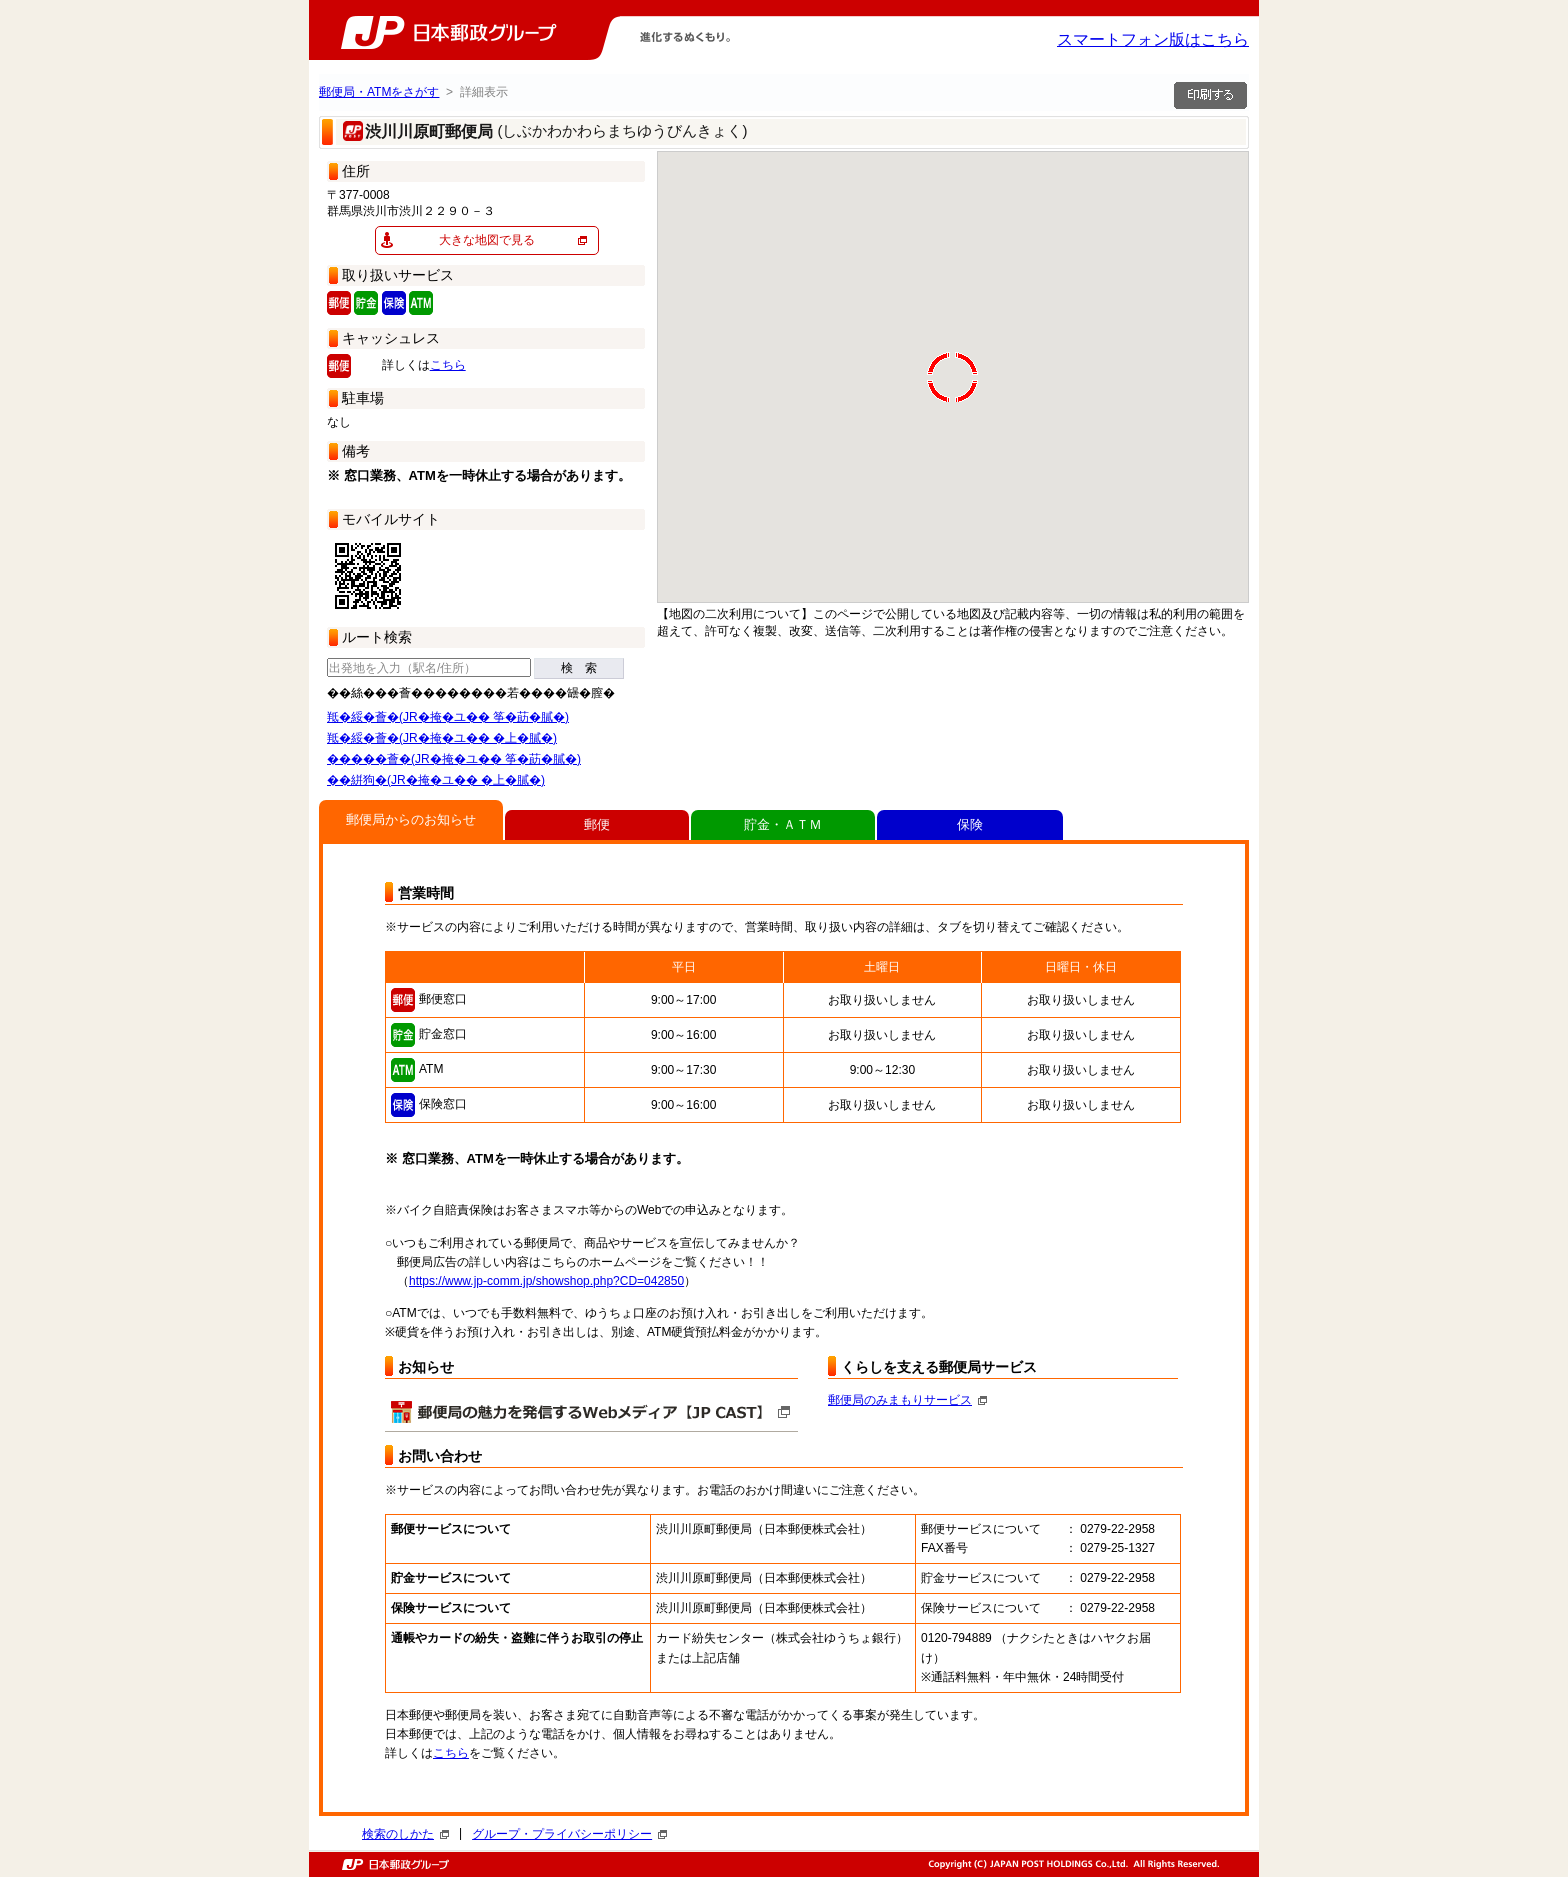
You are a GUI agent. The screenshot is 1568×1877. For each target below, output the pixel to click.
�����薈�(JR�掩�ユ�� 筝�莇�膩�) (454, 759)
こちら (448, 365)
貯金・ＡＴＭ (783, 824)
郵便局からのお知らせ (411, 819)
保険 (970, 824)
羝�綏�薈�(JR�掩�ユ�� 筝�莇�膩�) (448, 717)
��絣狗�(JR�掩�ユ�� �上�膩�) (436, 780)
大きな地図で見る (487, 240)
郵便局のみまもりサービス (907, 1400)
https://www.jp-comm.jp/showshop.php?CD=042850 (546, 1281)
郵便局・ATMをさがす (379, 92)
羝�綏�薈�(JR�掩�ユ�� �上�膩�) (442, 738)
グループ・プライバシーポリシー (569, 1834)
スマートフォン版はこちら (1153, 39)
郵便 (597, 824)
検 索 (579, 668)
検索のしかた (405, 1834)
